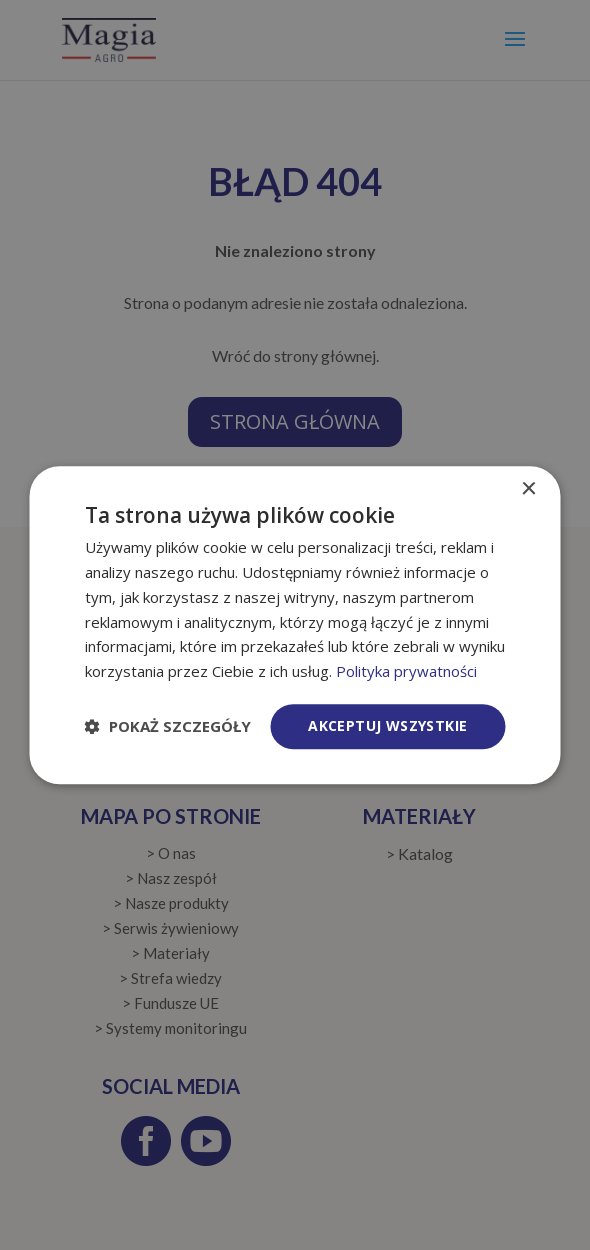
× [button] (528, 489)
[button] (168, 726)
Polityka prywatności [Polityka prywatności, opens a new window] (406, 671)
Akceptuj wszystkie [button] (387, 725)
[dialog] (295, 625)
